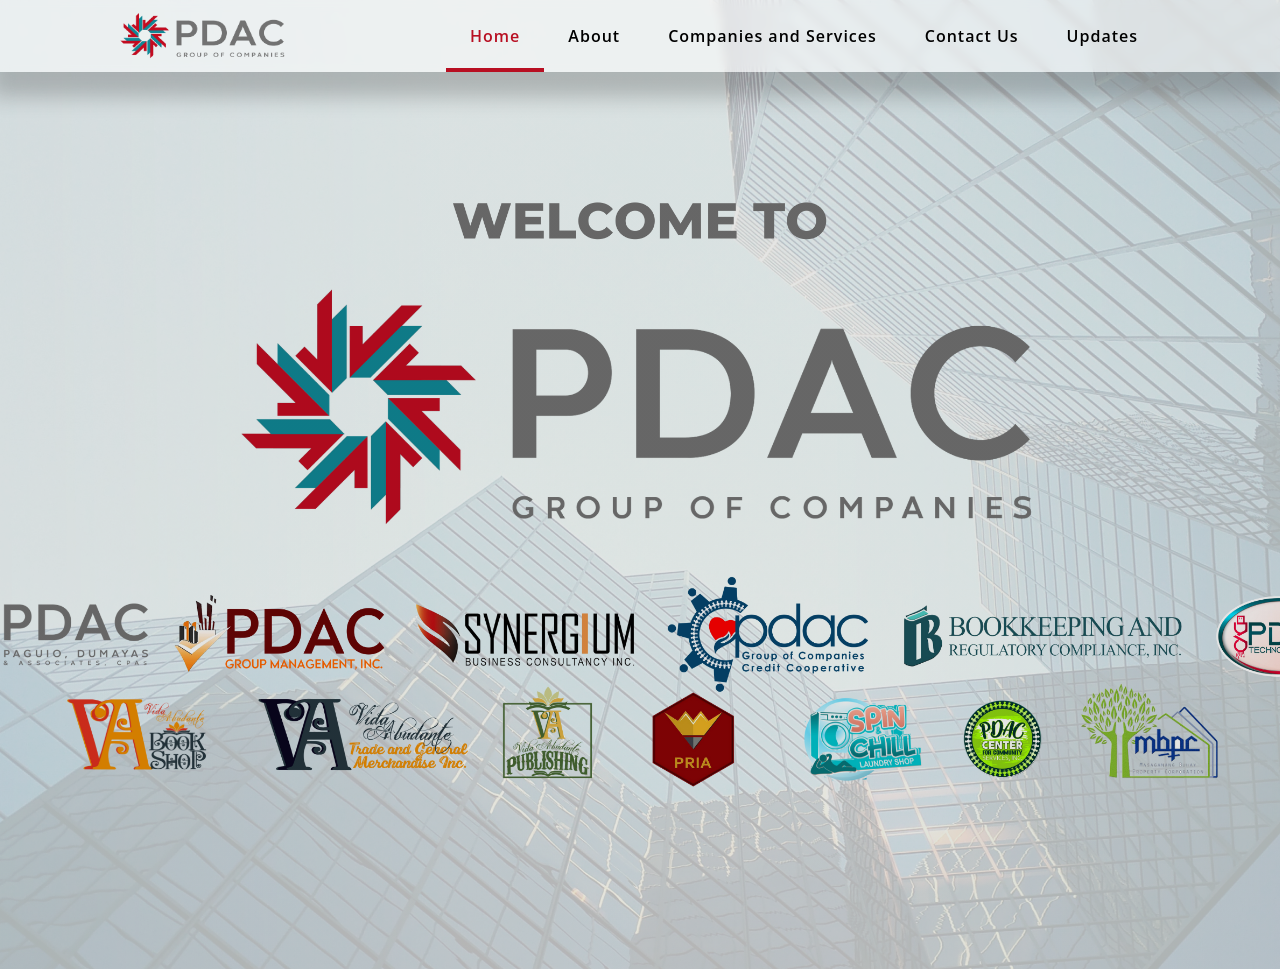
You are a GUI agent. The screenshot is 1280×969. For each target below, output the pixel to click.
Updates (1102, 36)
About (594, 36)
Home (495, 36)
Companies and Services (772, 36)
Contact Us (972, 36)
